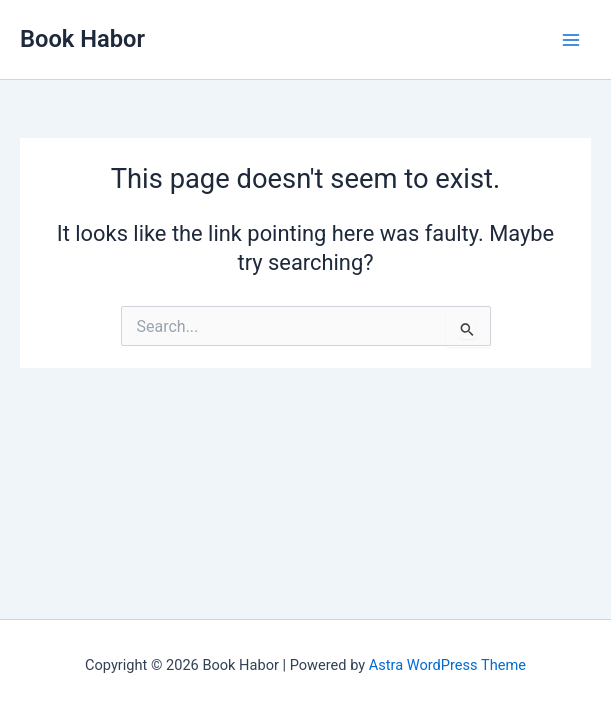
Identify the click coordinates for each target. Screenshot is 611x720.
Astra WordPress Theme (447, 665)
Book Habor (82, 39)
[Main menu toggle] (571, 39)
